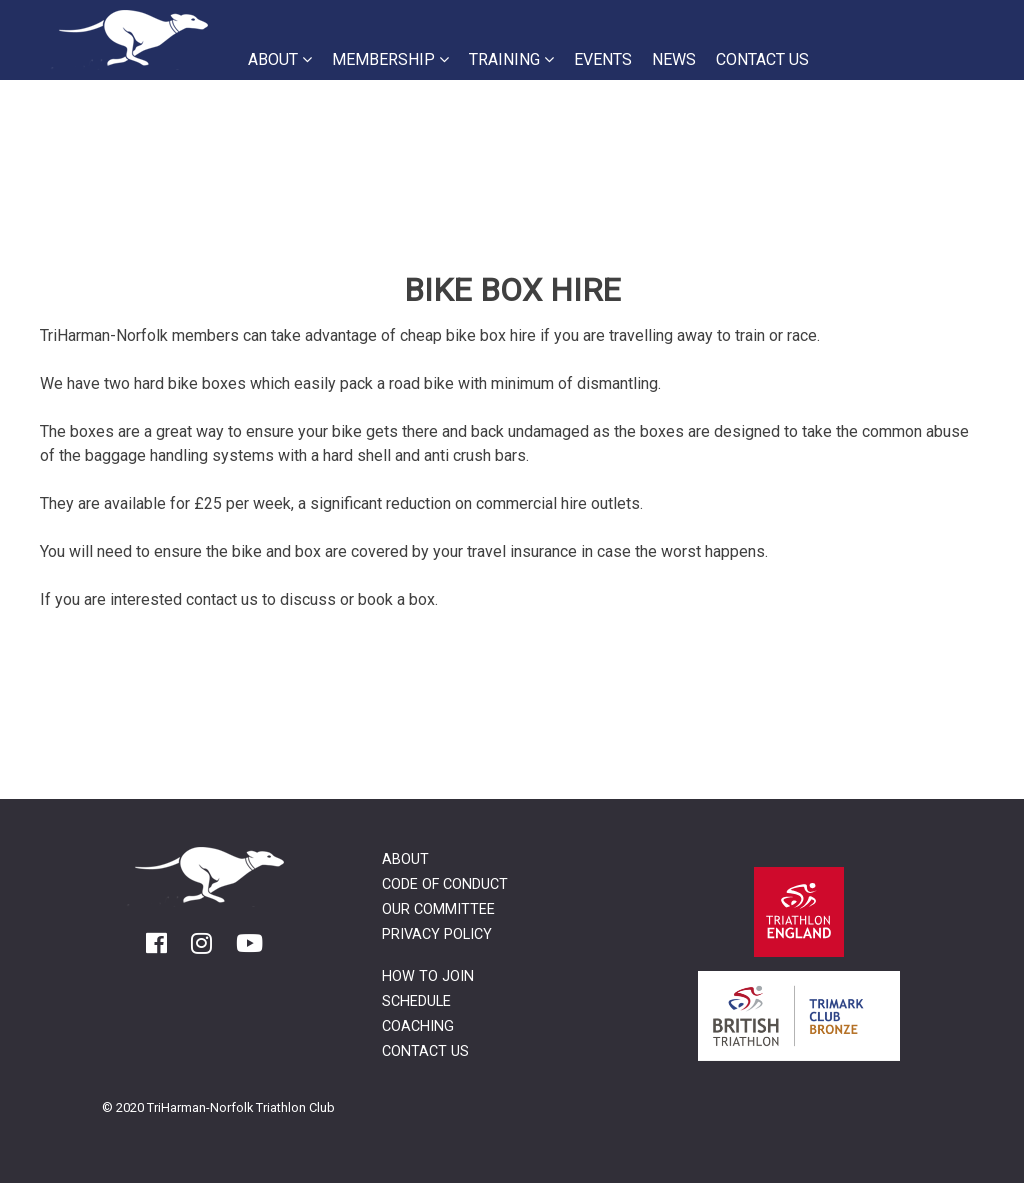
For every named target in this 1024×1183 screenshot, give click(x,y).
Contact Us (762, 59)
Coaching (418, 1026)
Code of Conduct (445, 884)
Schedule (416, 1001)
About (280, 59)
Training (511, 59)
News (674, 59)
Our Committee (438, 909)
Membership (390, 59)
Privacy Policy (437, 934)
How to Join (428, 976)
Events (603, 59)
